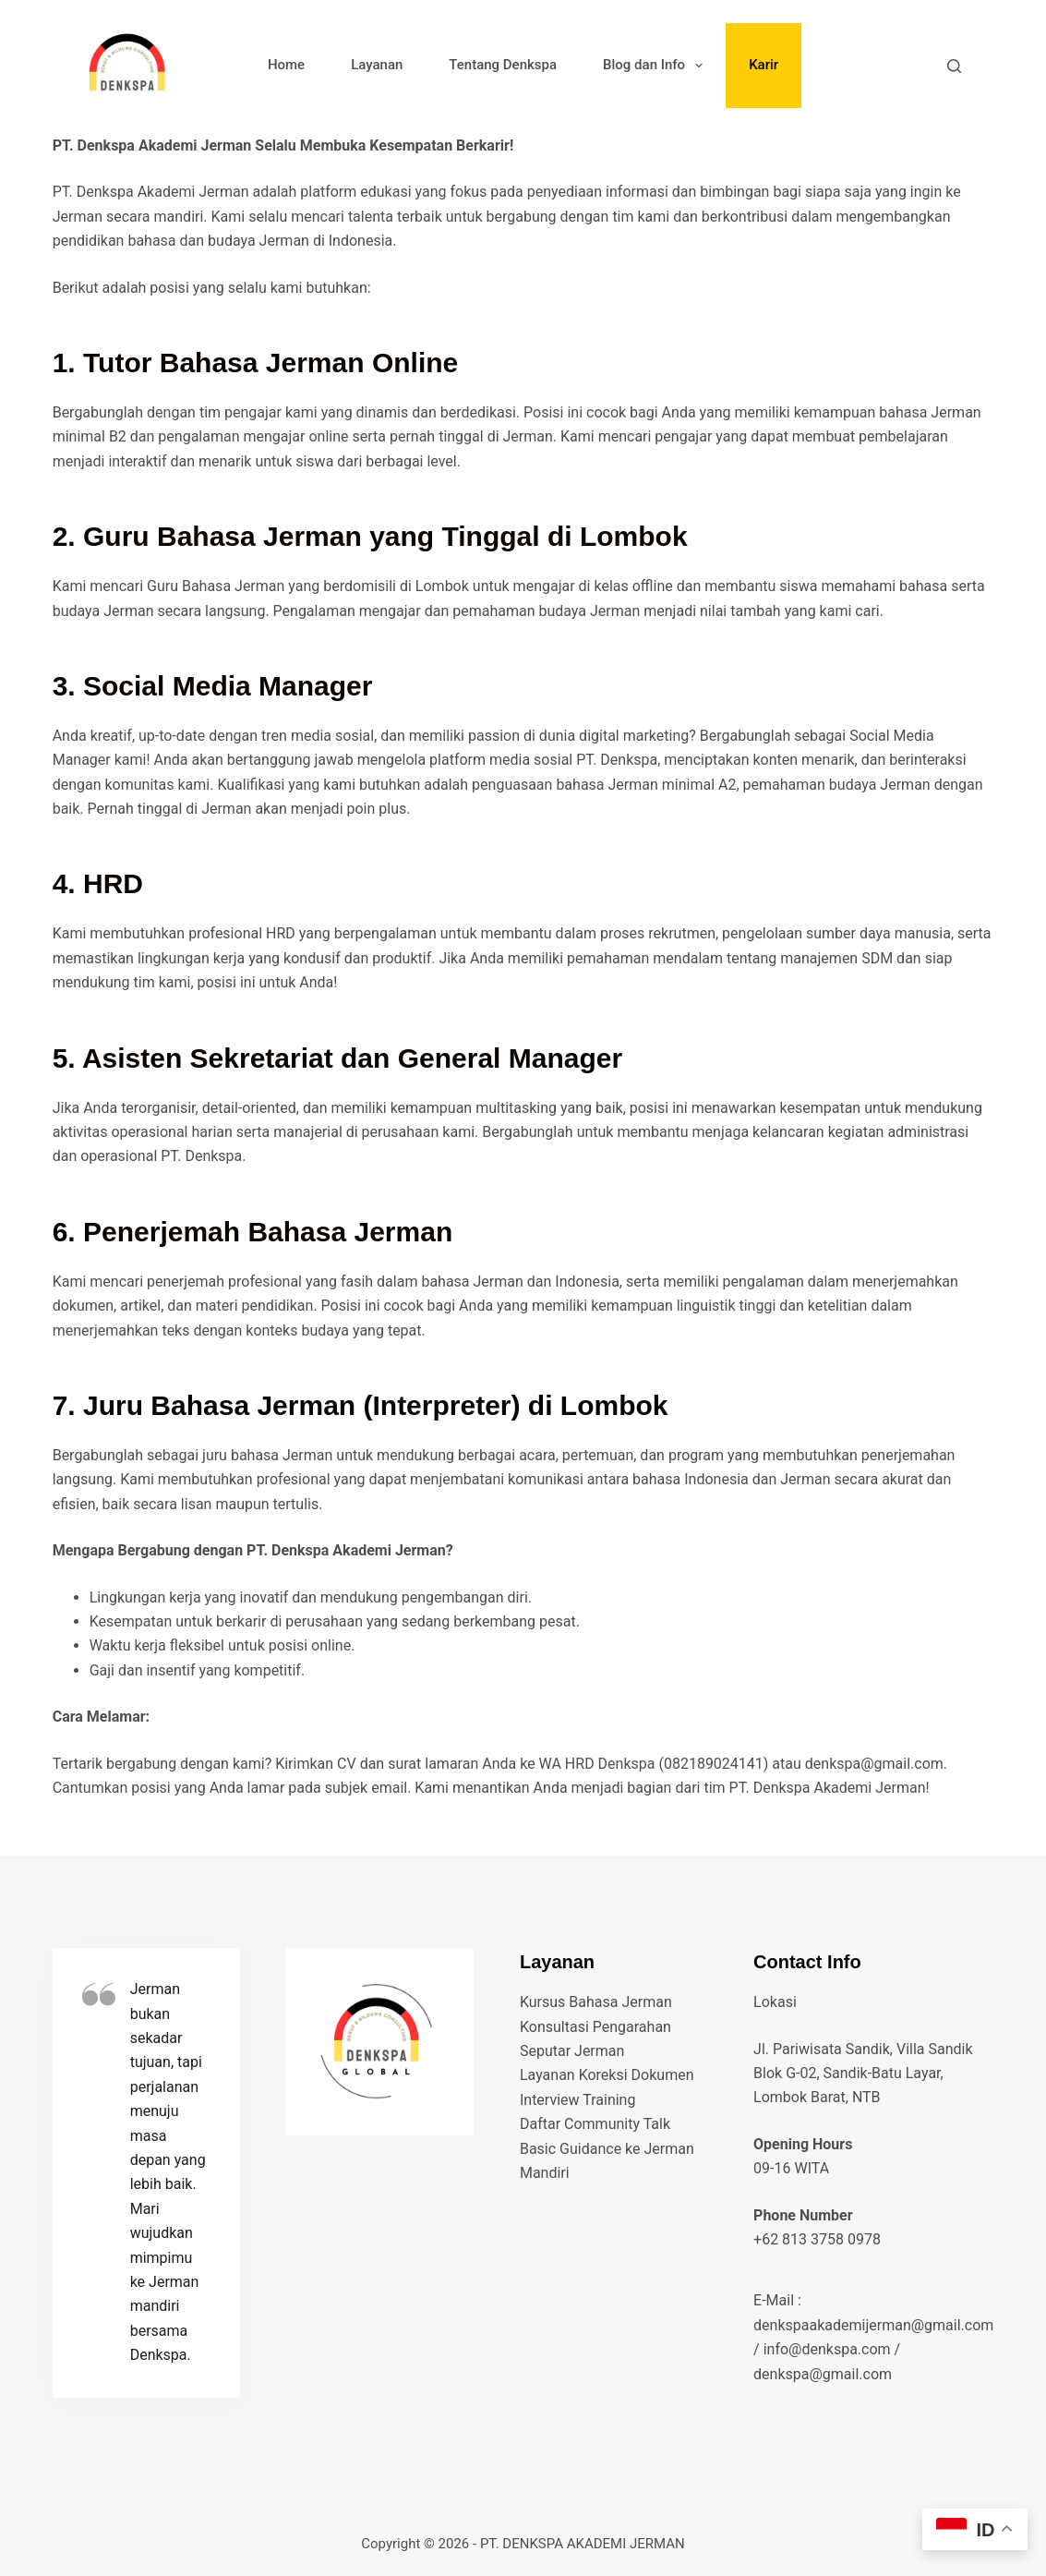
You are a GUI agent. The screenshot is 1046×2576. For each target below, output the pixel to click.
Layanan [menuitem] (377, 64)
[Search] (954, 66)
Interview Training (577, 2100)
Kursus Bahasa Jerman (596, 2002)
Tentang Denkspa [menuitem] (503, 64)
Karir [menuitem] (763, 64)
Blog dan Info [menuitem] (656, 65)
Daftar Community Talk (595, 2124)
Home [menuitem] (286, 64)
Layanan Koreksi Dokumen (607, 2075)
